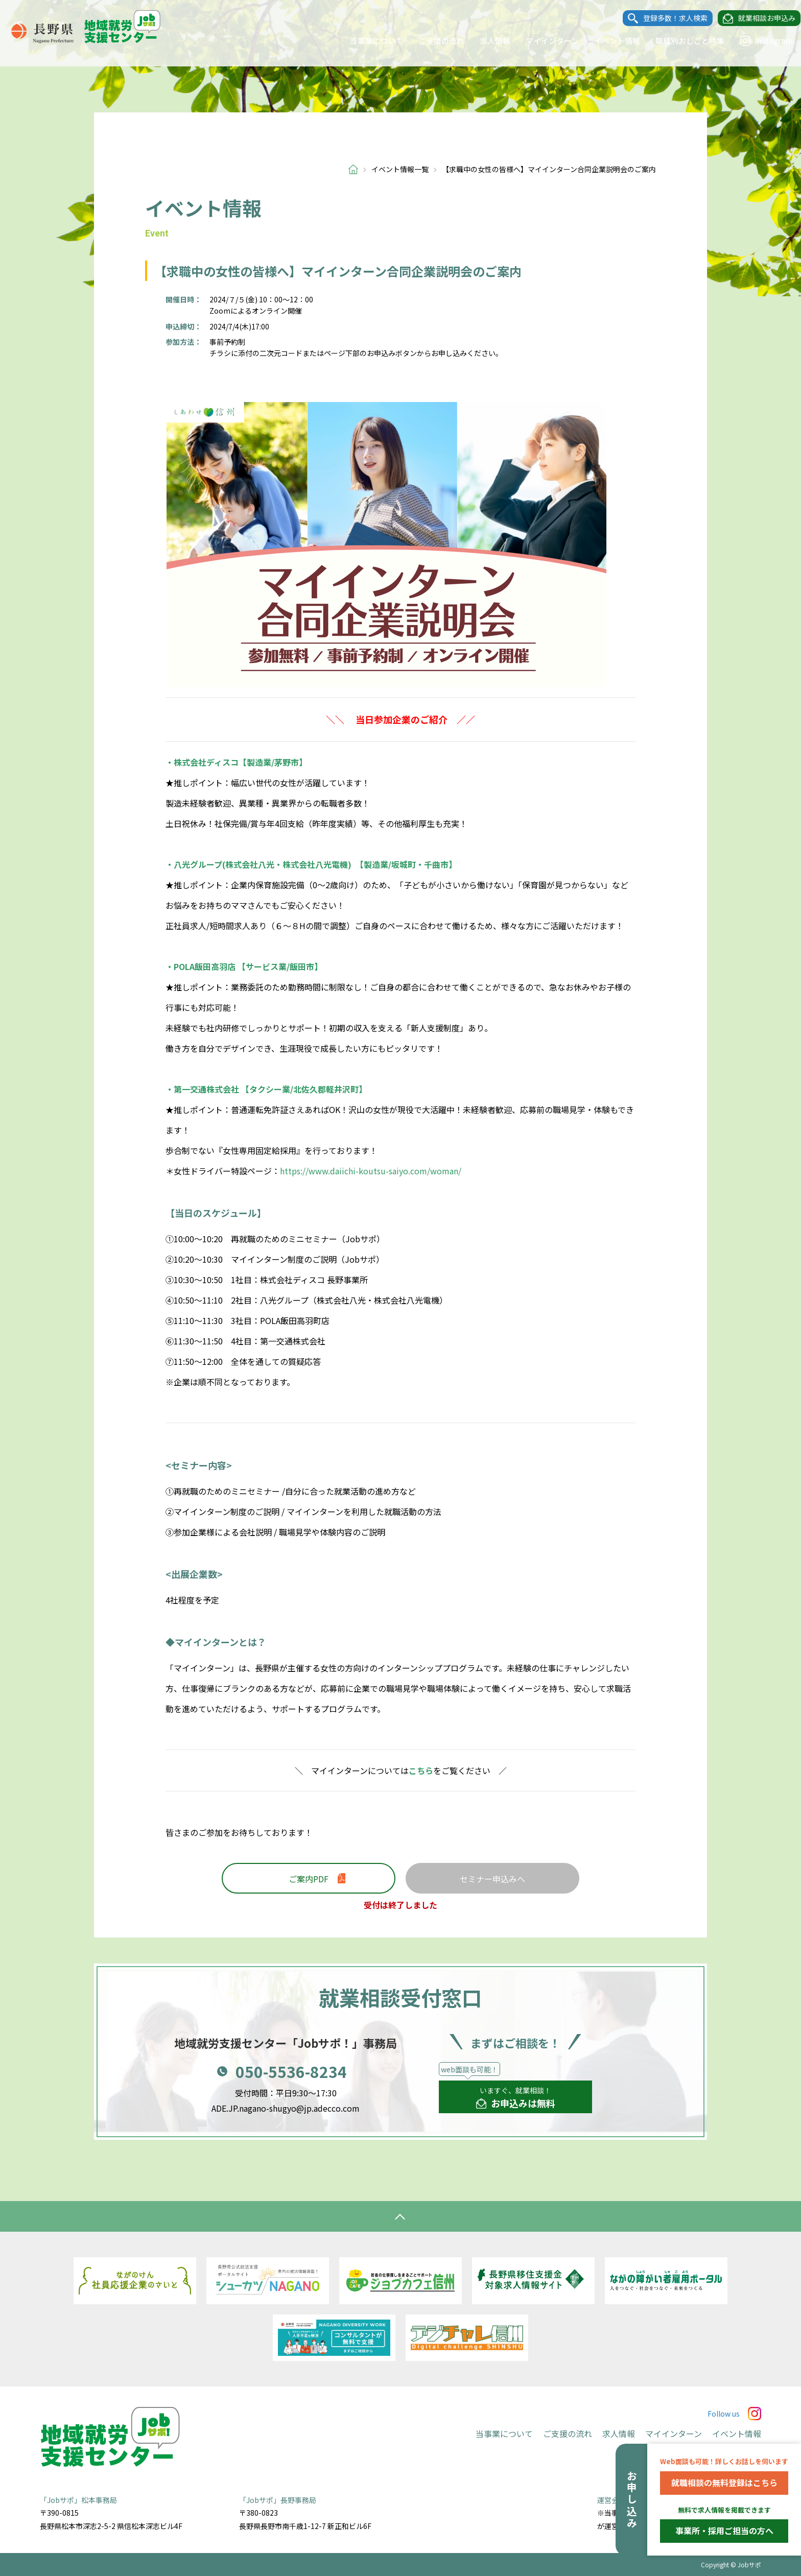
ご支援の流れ (432, 40)
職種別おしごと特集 (680, 40)
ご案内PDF (308, 1879)
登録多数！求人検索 (665, 18)
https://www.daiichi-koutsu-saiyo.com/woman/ (370, 1171)
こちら (421, 1770)
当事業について (366, 40)
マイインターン (542, 40)
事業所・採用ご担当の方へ (724, 2530)
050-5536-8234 (291, 2071)
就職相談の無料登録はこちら (724, 2482)
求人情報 (485, 40)
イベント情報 (607, 40)
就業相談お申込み (757, 18)
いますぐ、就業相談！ (515, 2098)
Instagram (756, 40)
